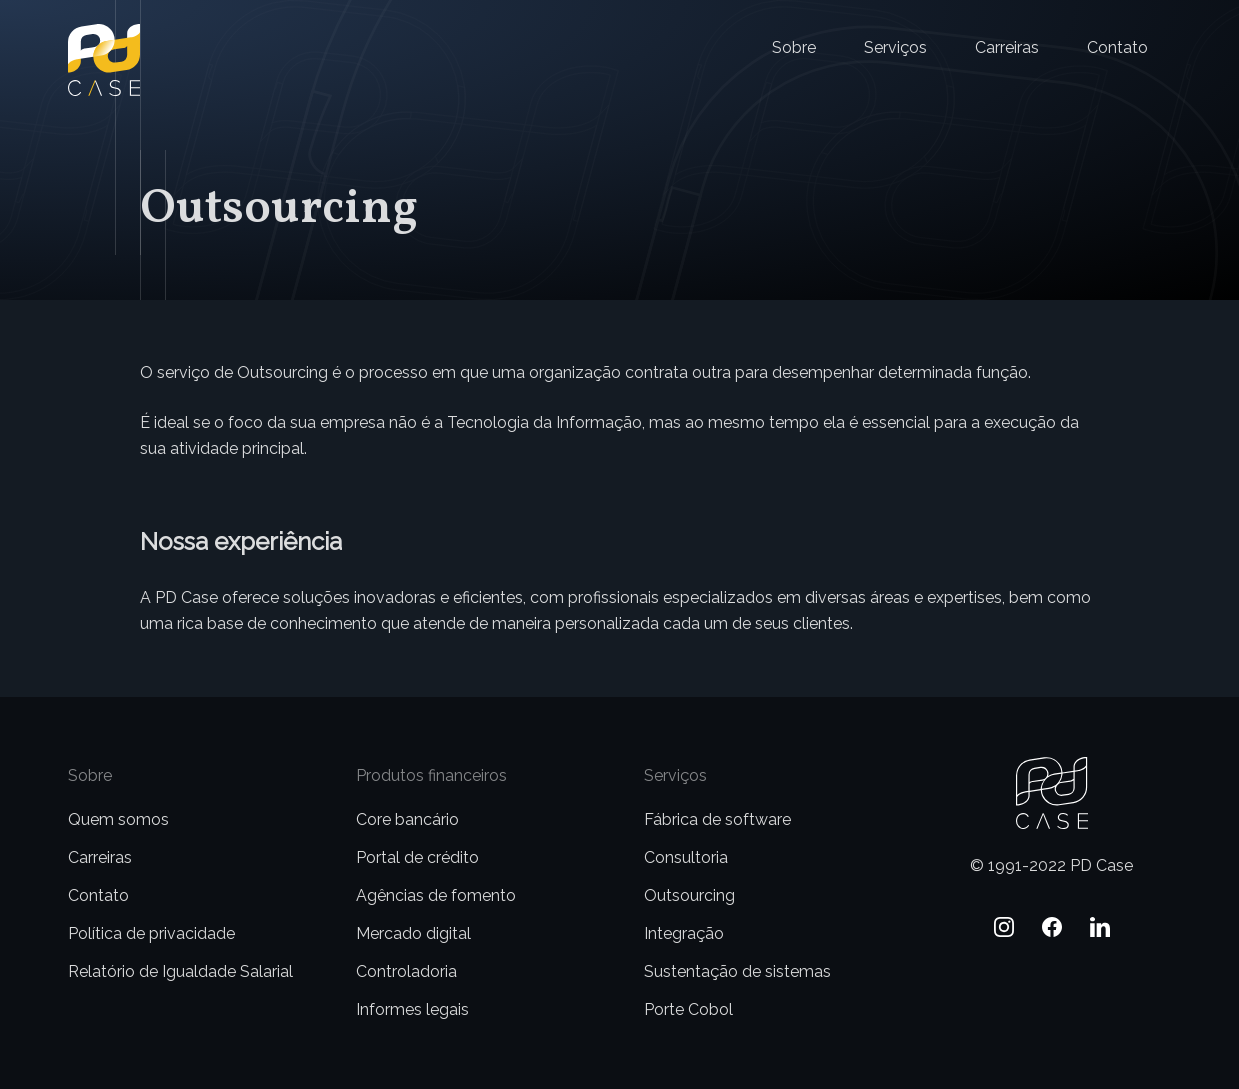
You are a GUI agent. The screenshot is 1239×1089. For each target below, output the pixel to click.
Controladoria (406, 971)
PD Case (99, 36)
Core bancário (407, 819)
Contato (1117, 47)
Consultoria (686, 857)
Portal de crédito (417, 857)
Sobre (794, 47)
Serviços (895, 47)
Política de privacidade (151, 933)
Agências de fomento (436, 895)
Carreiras (1007, 47)
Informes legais (412, 1009)
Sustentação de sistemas (737, 971)
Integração (684, 933)
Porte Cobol (688, 1009)
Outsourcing (689, 895)
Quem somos (118, 819)
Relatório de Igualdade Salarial (180, 971)
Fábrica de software (717, 819)
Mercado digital (413, 933)
